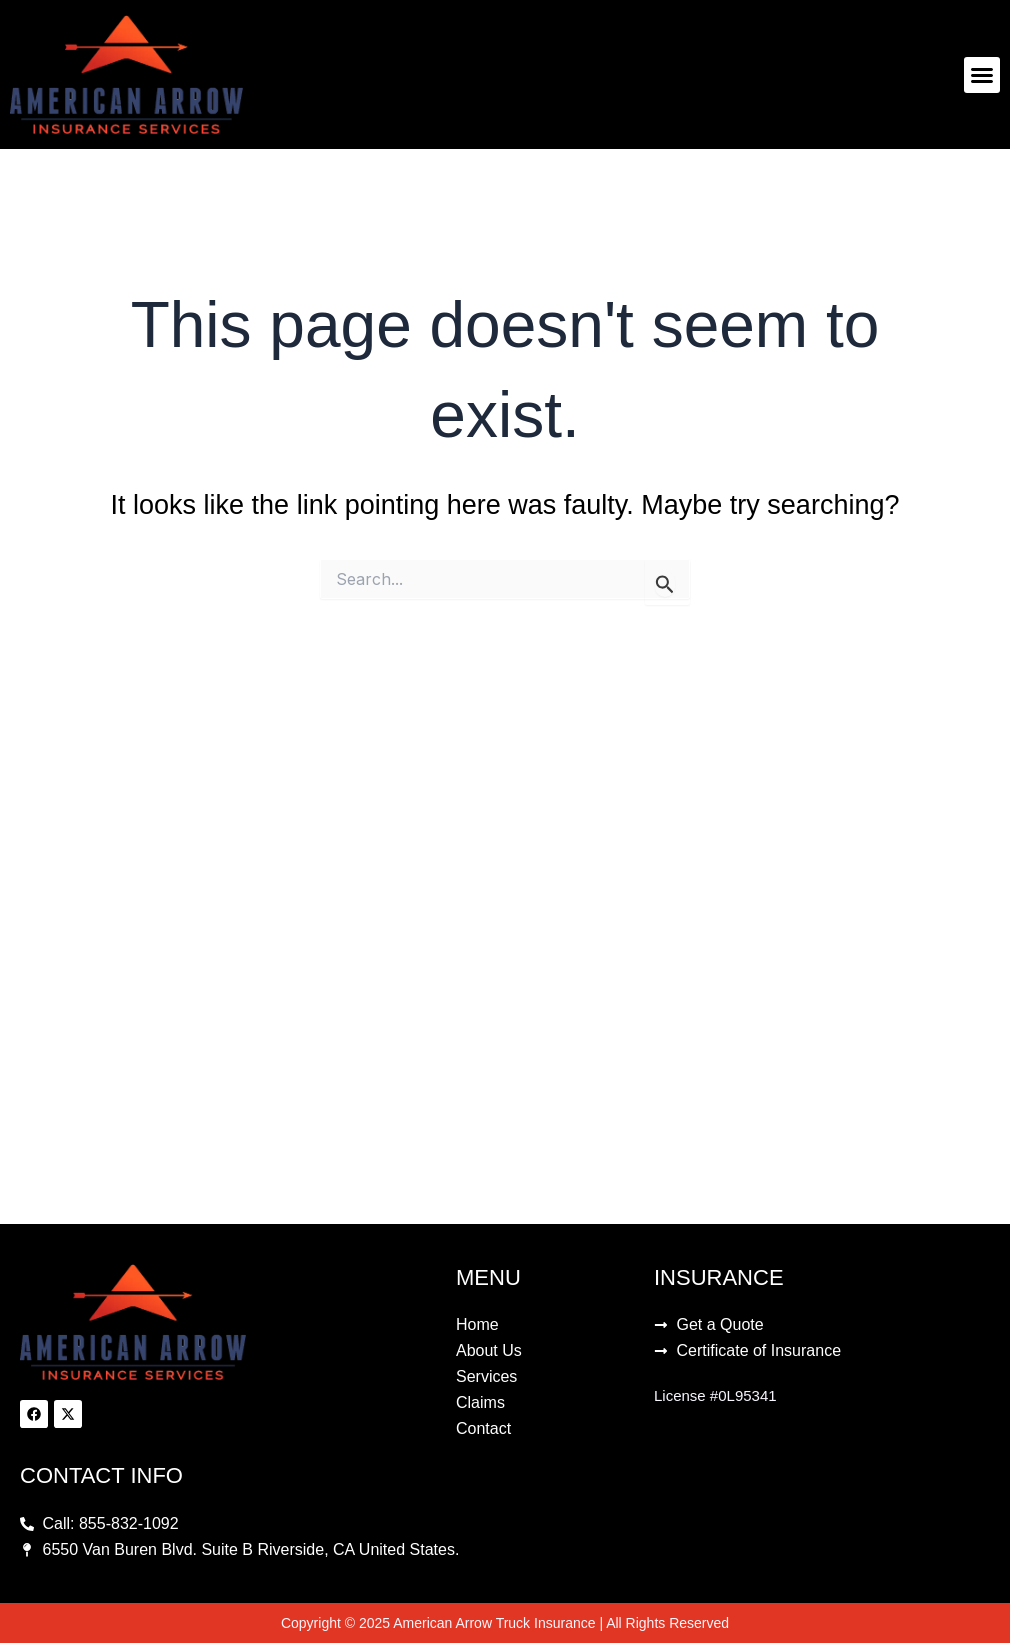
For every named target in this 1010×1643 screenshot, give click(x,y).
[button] (982, 75)
